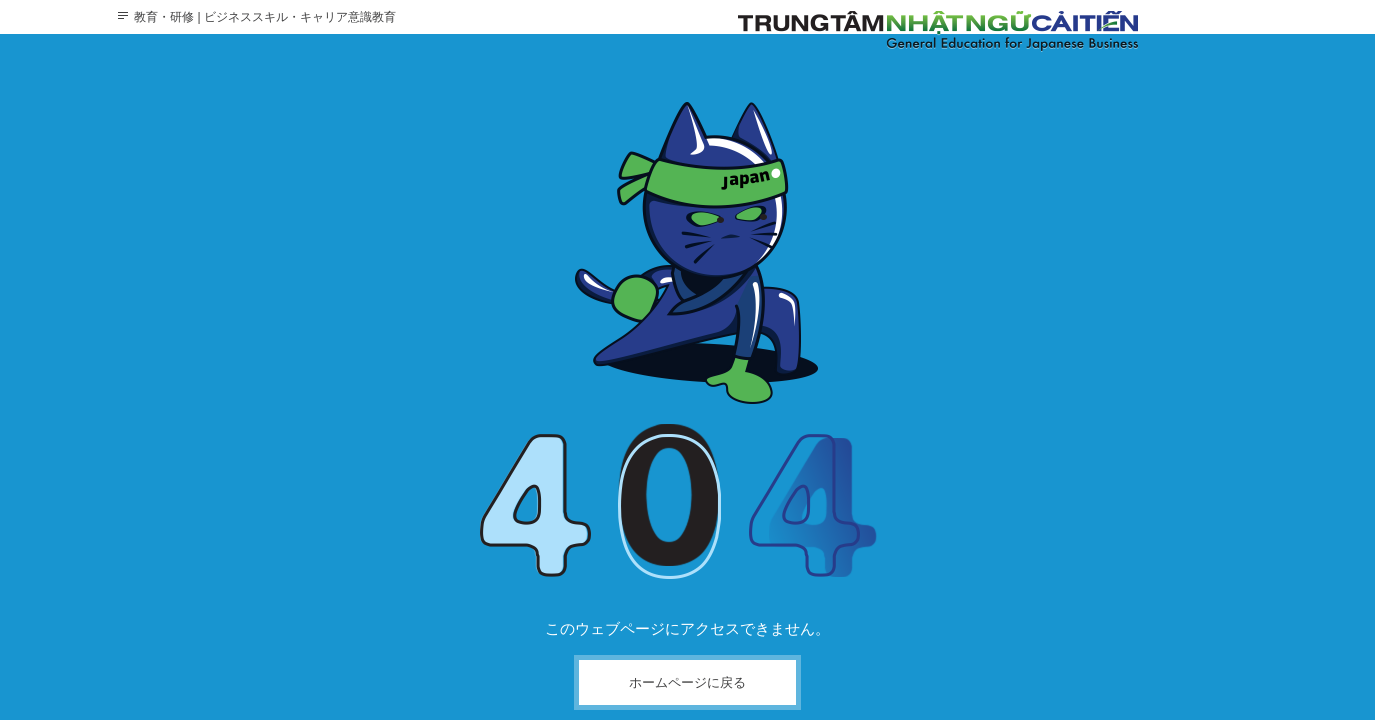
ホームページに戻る (687, 682)
